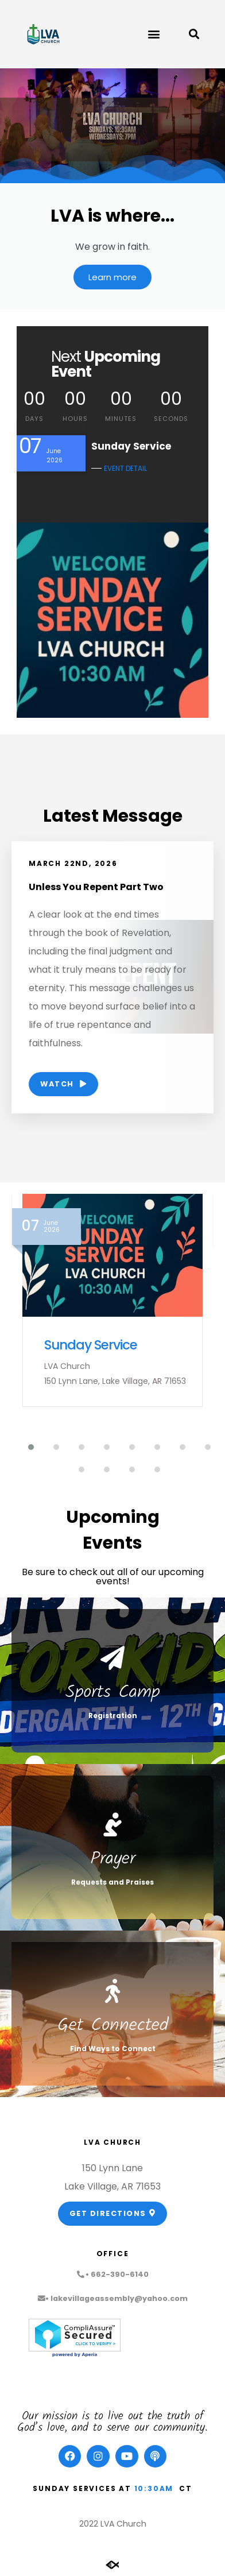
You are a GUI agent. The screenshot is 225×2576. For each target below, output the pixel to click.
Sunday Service (90, 1345)
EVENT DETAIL (125, 468)
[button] (153, 34)
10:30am (154, 2488)
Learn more (112, 277)
